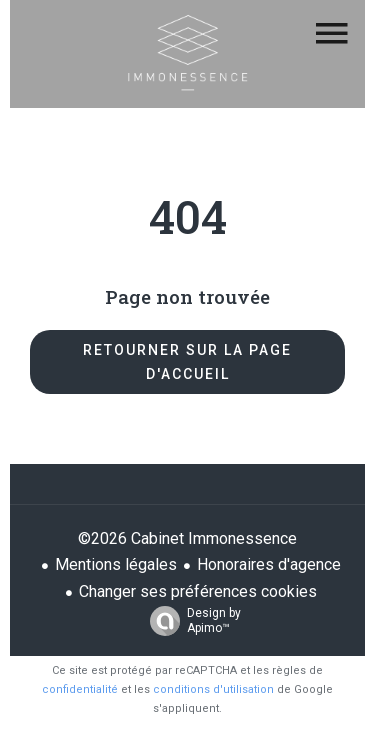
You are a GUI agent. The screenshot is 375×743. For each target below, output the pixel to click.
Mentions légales (116, 564)
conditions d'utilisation (213, 689)
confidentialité (80, 689)
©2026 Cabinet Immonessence (187, 538)
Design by (190, 621)
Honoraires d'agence (269, 564)
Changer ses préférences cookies (198, 591)
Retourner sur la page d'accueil (187, 362)
